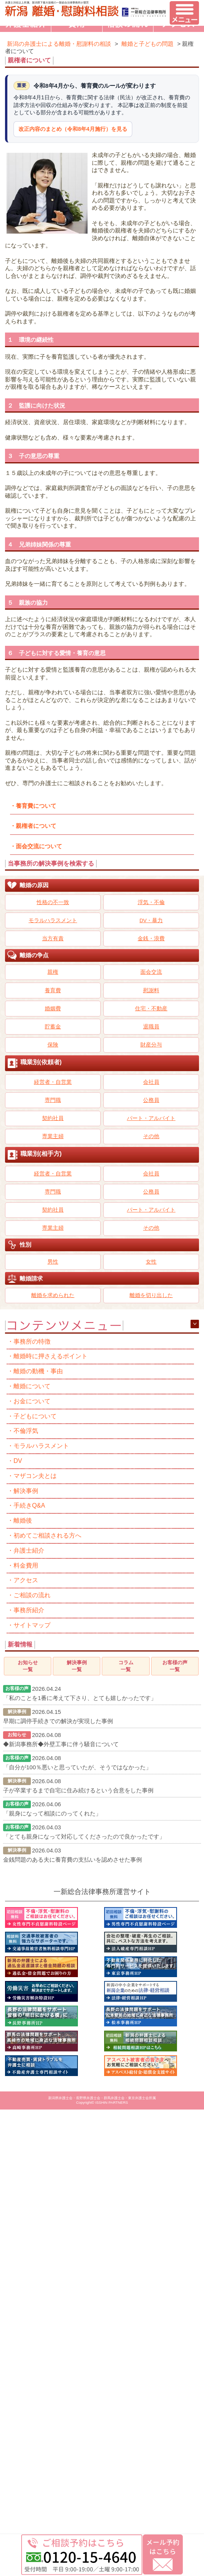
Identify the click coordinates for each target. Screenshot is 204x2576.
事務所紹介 (28, 1610)
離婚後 (22, 1520)
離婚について (32, 1386)
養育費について (36, 805)
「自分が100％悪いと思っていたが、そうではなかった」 (77, 1767)
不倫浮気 (25, 1431)
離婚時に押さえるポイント (50, 1356)
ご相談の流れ (32, 1595)
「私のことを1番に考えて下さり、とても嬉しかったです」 (80, 1698)
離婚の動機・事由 (38, 1371)
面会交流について (39, 846)
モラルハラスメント (41, 1446)
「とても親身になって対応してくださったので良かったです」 (84, 1836)
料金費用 (25, 1565)
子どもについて (35, 1416)
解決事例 (25, 1491)
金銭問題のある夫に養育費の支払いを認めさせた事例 (72, 1859)
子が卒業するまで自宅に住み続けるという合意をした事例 (78, 1790)
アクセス (25, 1580)
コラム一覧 (125, 1666)
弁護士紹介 (28, 1550)
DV (17, 1461)
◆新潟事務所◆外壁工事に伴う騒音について (61, 1744)
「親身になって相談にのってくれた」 (52, 1813)
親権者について (36, 825)
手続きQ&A (29, 1505)
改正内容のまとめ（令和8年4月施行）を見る (73, 129)
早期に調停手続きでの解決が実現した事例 (58, 1721)
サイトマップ (32, 1625)
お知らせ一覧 (28, 1666)
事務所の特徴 (32, 1341)
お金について (32, 1401)
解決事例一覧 (77, 1666)
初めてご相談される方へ (47, 1535)
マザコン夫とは (35, 1476)
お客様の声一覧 (174, 1666)
